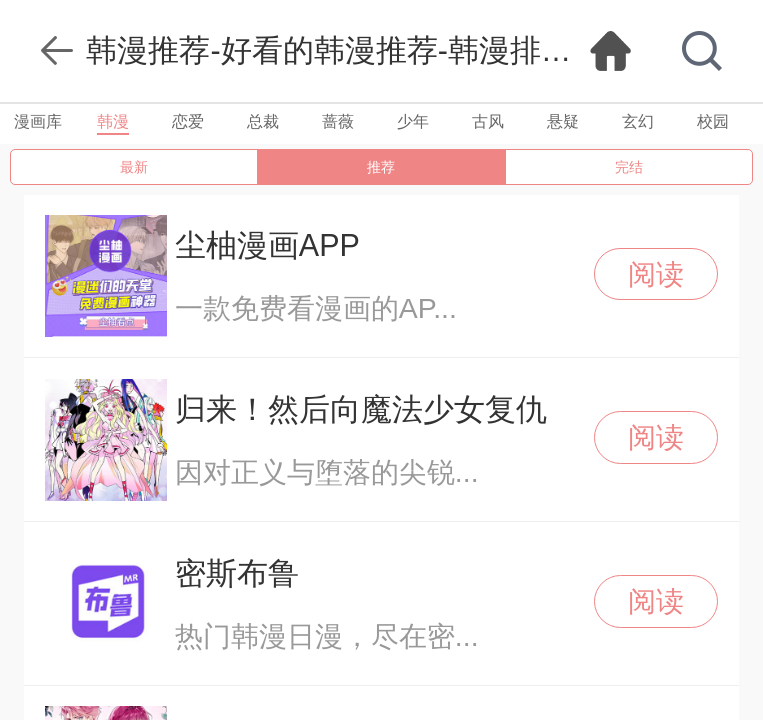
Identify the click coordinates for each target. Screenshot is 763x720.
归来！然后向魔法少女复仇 (361, 409)
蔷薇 (338, 121)
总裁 (263, 121)
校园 (713, 121)
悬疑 (563, 121)
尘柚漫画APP (267, 245)
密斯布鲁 (237, 573)
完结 (629, 167)
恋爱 (188, 121)
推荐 (381, 167)
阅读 (656, 274)
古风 (488, 121)
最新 (134, 167)
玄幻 (638, 121)
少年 (413, 121)
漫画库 (38, 121)
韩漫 (113, 121)
